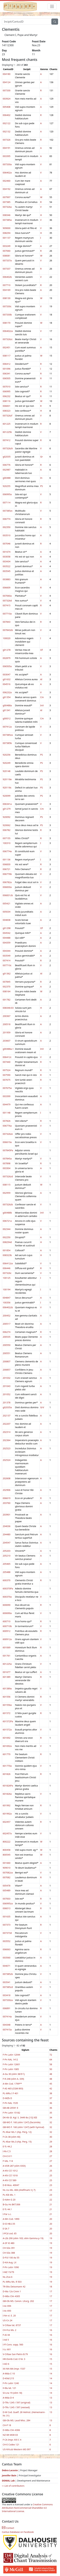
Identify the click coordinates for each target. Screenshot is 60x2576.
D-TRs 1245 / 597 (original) (16, 2402)
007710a (7, 613)
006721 (6, 869)
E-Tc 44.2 (7, 2146)
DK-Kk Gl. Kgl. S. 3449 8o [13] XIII (20, 2117)
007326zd (8, 1176)
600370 (6, 1580)
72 (50, 2054)
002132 (6, 131)
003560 (6, 1957)
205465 (6, 1563)
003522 (6, 566)
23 (50, 2185)
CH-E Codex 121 (11, 2444)
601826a (7, 1793)
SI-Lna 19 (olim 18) (12, 2392)
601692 (6, 1737)
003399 (6, 1096)
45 (50, 2083)
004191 (6, 147)
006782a (7, 882)
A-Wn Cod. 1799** (12, 2083)
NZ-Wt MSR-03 (10, 2434)
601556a (7, 1704)
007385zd (8, 1987)
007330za (8, 2000)
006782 (6, 830)
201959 (6, 1032)
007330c (7, 306)
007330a (7, 164)
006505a (7, 666)
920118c (7, 787)
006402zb (8, 1307)
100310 (6, 843)
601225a (7, 1663)
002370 (6, 986)
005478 (6, 1885)
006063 (6, 1949)
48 (50, 2074)
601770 (6, 1754)
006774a (7, 851)
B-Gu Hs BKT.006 (11, 2204)
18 (50, 2286)
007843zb (8, 630)
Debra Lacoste (10, 2470)
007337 (6, 268)
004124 (6, 82)
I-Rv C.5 (7, 2151)
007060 (6, 250)
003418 (6, 1995)
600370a (7, 1596)
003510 (6, 535)
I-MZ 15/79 (8, 2272)
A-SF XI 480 (8, 2243)
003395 (6, 156)
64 (50, 2059)
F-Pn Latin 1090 (11, 2267)
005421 (6, 903)
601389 (6, 1676)
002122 (6, 123)
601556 (6, 1696)
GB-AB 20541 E (10, 2107)
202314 (6, 1431)
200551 (6, 1353)
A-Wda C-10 (9, 2373)
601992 (6, 1805)
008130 (6, 298)
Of (41, 649)
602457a (7, 1833)
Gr (41, 456)
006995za (8, 1903)
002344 (6, 1229)
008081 (6, 255)
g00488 (7, 477)
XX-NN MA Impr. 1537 (14, 2368)
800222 (6, 1841)
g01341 (7, 710)
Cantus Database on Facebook (18, 2531)
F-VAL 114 (8, 2160)
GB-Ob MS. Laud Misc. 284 (16, 2420)
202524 (6, 1460)
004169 (6, 289)
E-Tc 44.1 (7, 2209)
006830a (7, 887)
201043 (6, 1386)
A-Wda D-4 (8, 2397)
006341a (7, 803)
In (41, 477)
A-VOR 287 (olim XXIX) (14, 2165)
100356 (6, 1302)
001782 (6, 999)
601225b (7, 431)
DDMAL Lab (8, 2480)
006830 (6, 864)
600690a (7, 1613)
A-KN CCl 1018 (10, 2175)
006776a (7, 1125)
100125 (6, 1277)
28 (50, 2146)
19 (50, 2238)
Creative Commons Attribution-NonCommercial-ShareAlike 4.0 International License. (27, 2508)
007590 (6, 1074)
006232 (6, 396)
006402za (8, 331)
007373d (7, 1932)
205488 (6, 1572)
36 (50, 2103)
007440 (6, 1061)
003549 (6, 955)
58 (50, 2064)
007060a (7, 595)
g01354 (7, 697)
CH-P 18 (7, 2425)
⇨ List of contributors (13, 2485)
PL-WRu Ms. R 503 (12, 2281)
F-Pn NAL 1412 (10, 2059)
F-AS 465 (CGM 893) (13, 2088)
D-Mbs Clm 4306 (11, 2430)
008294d (7, 1242)
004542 (6, 932)
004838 (6, 919)
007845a (7, 1158)
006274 (6, 1331)
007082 (6, 1877)
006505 (6, 378)
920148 (6, 771)
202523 (6, 1448)
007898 (6, 1163)
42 (50, 2088)
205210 (6, 1555)
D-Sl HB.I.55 (9, 2223)
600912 (6, 1631)
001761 (6, 1655)
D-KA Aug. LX (9, 2262)
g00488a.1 (8, 1048)
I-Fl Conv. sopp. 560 (13, 2344)
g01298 (7, 928)
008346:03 (8, 1007)
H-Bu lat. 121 (9, 2388)
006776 (6, 464)
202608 (6, 1478)
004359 (6, 942)
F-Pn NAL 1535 (10, 2103)
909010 (6, 1867)
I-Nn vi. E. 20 (9, 2315)
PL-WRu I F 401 (10, 2093)
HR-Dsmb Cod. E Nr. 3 (14, 2359)
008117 (6, 355)
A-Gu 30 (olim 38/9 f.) (14, 2074)
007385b (7, 743)
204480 (6, 1534)
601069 (6, 1647)
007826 (6, 1120)
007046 (6, 543)
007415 (6, 605)
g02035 (7, 456)
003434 (6, 561)
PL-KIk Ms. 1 (9, 2194)
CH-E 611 (7, 2156)
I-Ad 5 (6, 2339)
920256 (6, 754)
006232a (7, 692)
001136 (6, 859)
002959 (6, 1192)
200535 (6, 1336)
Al (41, 679)
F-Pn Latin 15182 (11, 2112)
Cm (42, 697)
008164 (6, 991)
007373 (6, 1924)
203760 (6, 1503)
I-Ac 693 (7, 2310)
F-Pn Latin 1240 (11, 2383)
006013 (6, 1908)
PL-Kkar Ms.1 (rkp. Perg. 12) (17, 2131)
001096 (6, 368)
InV (42, 705)
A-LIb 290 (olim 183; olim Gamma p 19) (23, 2238)
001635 (6, 1916)
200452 (6, 1315)
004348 (6, 2024)
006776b (7, 874)
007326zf (7, 415)
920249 (6, 762)
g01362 (7, 973)
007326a (7, 206)
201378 (6, 1402)
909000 (6, 228)
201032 (6, 1377)
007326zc (7, 339)
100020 (6, 638)
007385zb (8, 1974)
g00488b (7, 1212)
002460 (6, 180)
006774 (6, 518)
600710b (7, 1626)
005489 (6, 1890)
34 (50, 2117)
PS (41, 486)
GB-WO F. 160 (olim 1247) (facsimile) (21, 2122)
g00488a (7, 705)
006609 (6, 587)
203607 (6, 1040)
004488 (6, 937)
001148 (6, 1112)
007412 (6, 440)
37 (50, 2098)
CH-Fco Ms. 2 (9, 2330)
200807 (6, 1361)
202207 (6, 1423)
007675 (6, 1079)
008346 (6, 215)
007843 (6, 621)
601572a (7, 1729)
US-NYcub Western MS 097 (17, 2449)
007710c (7, 965)
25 (50, 2170)
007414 (6, 960)
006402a (7, 172)
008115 (6, 1184)
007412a (7, 726)
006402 (6, 115)
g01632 (7, 679)
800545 (6, 1854)
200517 (6, 1323)
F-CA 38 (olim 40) (11, 2136)
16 (50, 2330)
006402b (7, 276)
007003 (6, 1898)
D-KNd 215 (8, 2378)
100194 (6, 1289)
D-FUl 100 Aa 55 (11, 2257)
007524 (6, 1070)
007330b (7, 314)
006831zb (8, 895)
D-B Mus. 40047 (11, 2185)
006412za (8, 1263)
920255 (6, 486)
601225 (6, 423)
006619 (6, 1498)
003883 (6, 579)
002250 (6, 1237)
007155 (6, 838)
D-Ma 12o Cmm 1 (12, 2291)
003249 (6, 246)
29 (50, 2141)
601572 (6, 1713)
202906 (6, 1489)
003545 (6, 571)
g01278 (7, 649)
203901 (6, 1514)
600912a (7, 1639)
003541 (6, 1982)
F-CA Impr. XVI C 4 (12, 2439)
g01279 (7, 808)
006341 (6, 373)
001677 (6, 1672)
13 (50, 2397)
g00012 (7, 718)
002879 (6, 658)
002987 (6, 469)
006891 (6, 2008)
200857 (6, 1369)
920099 (6, 795)
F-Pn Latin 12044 (11, 2054)
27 (50, 2156)
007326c (7, 1273)
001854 (6, 1250)
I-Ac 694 (7, 2305)
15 (50, 2359)
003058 (6, 556)
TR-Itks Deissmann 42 (14, 2286)
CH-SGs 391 (9, 2247)
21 (50, 2204)
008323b (7, 1255)
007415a (7, 2029)
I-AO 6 (6, 2363)
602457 (6, 1821)
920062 (6, 825)
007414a (7, 2016)
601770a (7, 1765)
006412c (7, 1057)
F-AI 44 (6, 2334)
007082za (8, 1872)
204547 (6, 1542)
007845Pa (8, 1150)
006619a (7, 1142)
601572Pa (8, 1721)
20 (50, 2218)
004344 (6, 950)
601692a (7, 1745)
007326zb (8, 1204)
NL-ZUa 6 (7, 2276)
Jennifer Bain (9, 2475)
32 (50, 2122)
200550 (6, 1345)
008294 (6, 232)
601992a (7, 1813)
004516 (6, 684)
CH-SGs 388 (9, 2252)
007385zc (7, 510)
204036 (6, 1526)
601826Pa (8, 1785)
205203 (6, 1550)
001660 (6, 1862)
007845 (6, 981)
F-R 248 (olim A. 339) (13, 2078)
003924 (6, 98)
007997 (6, 197)
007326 (6, 139)
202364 (6, 1440)
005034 (6, 911)
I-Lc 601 (7, 2349)
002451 (6, 347)
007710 (6, 285)
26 (50, 2165)
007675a (7, 1088)
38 (50, 2093)
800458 (6, 1849)
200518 (6, 1024)
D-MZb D (7, 2098)
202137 (6, 1415)
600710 (6, 1621)
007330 (6, 90)
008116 (6, 401)
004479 (6, 1104)
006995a (7, 494)
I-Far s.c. (7, 2214)
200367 (6, 1016)
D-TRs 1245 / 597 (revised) (16, 2407)
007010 (6, 386)
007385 (6, 202)
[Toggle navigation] (52, 6)
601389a (7, 1688)
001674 (6, 551)
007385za (8, 734)
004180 (6, 74)
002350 (6, 527)
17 (50, 2291)
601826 (6, 1774)
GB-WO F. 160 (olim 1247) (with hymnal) (23, 2127)
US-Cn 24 (7, 2320)
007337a (7, 260)
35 (50, 2112)
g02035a (7, 1407)
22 (50, 2199)
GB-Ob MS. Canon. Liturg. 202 (18, 2301)
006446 (6, 1268)
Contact (8, 2527)
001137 (6, 237)
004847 (6, 1297)
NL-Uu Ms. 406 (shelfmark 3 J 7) (19, 2189)
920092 (6, 817)
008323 (6, 410)
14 (50, 2373)
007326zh (8, 448)
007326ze (8, 1133)
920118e (7, 779)
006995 (6, 391)
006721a (7, 1220)
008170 (6, 322)
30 (50, 2136)
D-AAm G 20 (9, 2199)
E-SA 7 (6, 2228)
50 (50, 2069)
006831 (6, 405)
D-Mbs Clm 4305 (11, 2296)
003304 (6, 1168)
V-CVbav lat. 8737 (12, 2325)
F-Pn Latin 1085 (11, 2069)
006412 (6, 363)
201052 (6, 1394)
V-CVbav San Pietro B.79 (15, 2354)
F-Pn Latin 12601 (11, 2064)
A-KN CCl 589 (9, 2180)
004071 (6, 1965)
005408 (6, 106)
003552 (6, 1941)
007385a (7, 219)
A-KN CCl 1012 (10, 2170)
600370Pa (8, 1588)
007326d (7, 600)
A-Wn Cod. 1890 (11, 2218)
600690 (6, 1604)
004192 (6, 188)
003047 (6, 674)
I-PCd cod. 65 (9, 2233)
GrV (42, 1407)
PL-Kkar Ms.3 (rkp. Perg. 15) (17, 2141)
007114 (6, 502)
